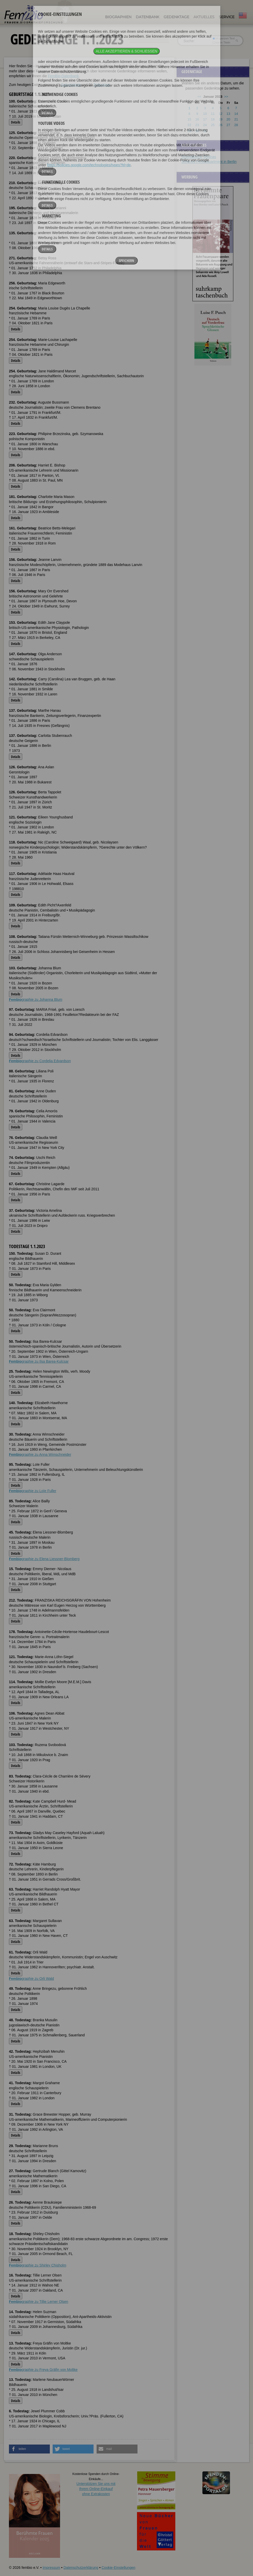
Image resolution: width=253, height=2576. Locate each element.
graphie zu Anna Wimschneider (40, 1454)
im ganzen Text (224, 38)
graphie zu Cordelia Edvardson (40, 1061)
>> (226, 96)
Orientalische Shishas (198, 157)
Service (226, 17)
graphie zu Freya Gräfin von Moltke (43, 2370)
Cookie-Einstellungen (118, 2568)
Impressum (51, 2568)
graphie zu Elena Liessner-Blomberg (44, 1559)
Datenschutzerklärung (80, 2568)
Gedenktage (176, 17)
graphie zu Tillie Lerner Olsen (38, 2302)
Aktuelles (203, 17)
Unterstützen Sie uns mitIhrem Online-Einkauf (96, 2489)
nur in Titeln (221, 42)
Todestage (102, 85)
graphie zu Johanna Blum (35, 999)
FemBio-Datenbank (63, 76)
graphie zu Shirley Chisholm (37, 2265)
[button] (29, 2449)
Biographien (118, 17)
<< (199, 96)
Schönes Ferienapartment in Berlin (209, 162)
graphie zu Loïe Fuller (32, 1491)
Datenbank (147, 17)
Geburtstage (70, 85)
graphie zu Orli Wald (31, 1979)
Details (15, 122)
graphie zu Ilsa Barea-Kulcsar (38, 1361)
